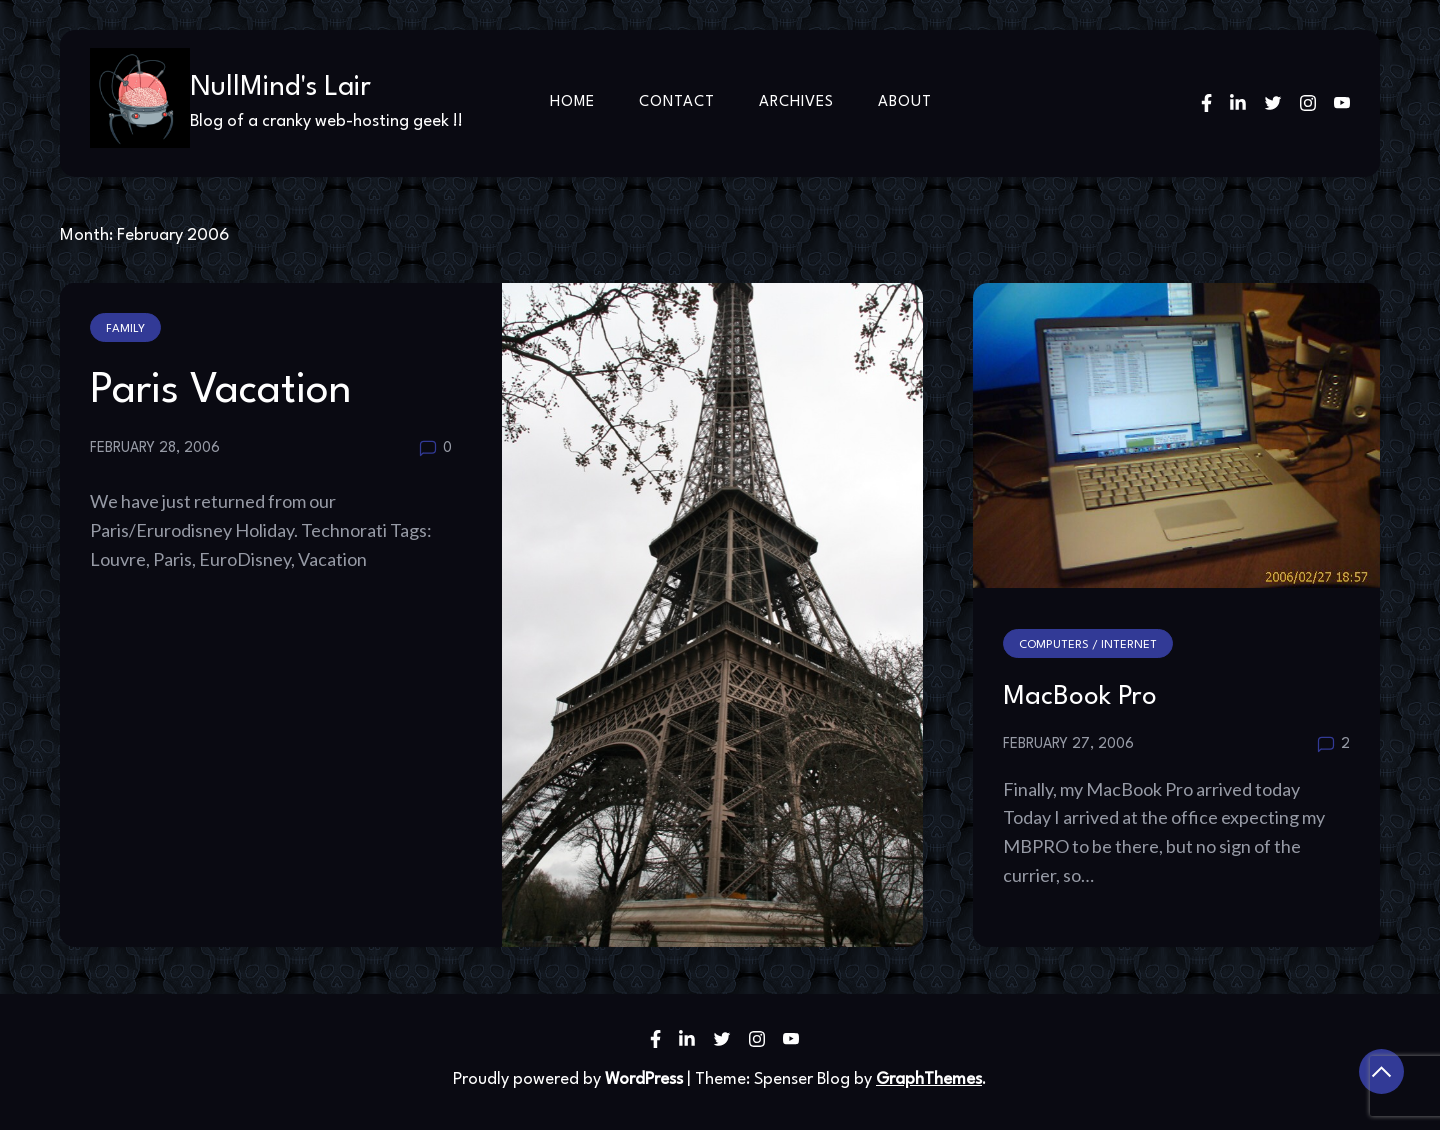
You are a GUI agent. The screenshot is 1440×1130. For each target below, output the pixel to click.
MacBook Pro (1080, 697)
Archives (796, 102)
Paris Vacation (221, 391)
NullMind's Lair (280, 88)
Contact (677, 102)
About (905, 102)
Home (572, 102)
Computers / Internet (1088, 645)
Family (125, 329)
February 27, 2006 (1068, 744)
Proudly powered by (570, 1079)
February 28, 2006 (155, 448)
